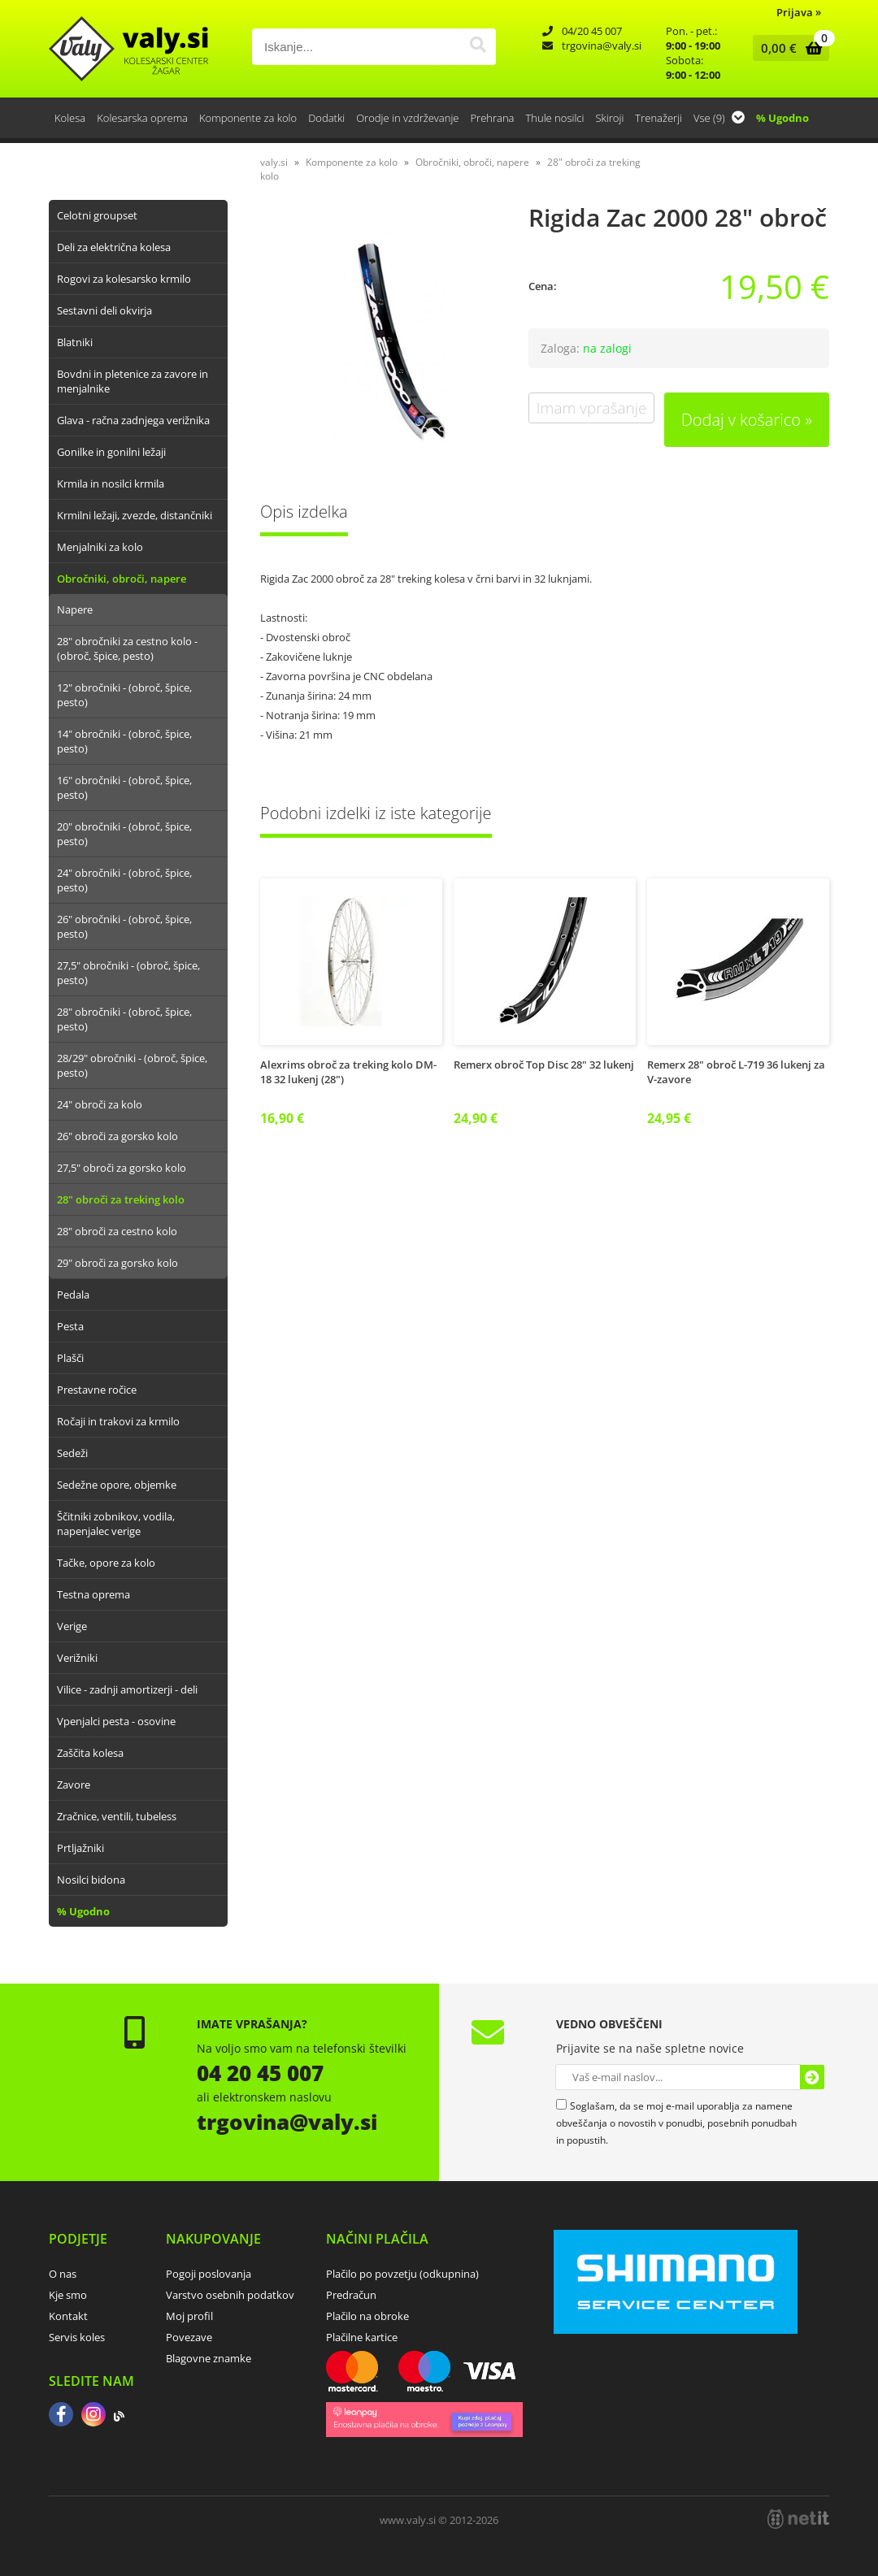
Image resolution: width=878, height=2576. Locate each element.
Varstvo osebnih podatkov (230, 2295)
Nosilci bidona (91, 1879)
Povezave (189, 2337)
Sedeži (72, 1453)
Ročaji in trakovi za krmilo (118, 1421)
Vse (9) (719, 118)
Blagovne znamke (208, 2358)
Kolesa (69, 118)
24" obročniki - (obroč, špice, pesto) (124, 880)
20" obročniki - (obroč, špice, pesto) (124, 833)
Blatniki (75, 342)
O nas (62, 2273)
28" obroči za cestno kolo (117, 1231)
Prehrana (492, 118)
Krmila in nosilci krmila (110, 483)
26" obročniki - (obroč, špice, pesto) (124, 926)
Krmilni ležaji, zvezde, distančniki (134, 515)
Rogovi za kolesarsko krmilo (124, 278)
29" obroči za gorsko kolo (117, 1262)
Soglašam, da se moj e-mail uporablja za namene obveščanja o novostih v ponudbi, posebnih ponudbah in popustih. (676, 2123)
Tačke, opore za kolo (106, 1562)
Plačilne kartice (362, 2337)
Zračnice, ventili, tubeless (116, 1816)
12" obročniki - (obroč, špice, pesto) (124, 694)
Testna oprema (93, 1594)
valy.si (274, 162)
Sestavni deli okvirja (104, 310)
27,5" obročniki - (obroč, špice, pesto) (128, 972)
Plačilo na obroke (367, 2316)
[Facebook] (61, 2416)
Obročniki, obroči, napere (121, 578)
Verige (72, 1626)
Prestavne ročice (97, 1389)
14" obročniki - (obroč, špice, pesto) (124, 741)
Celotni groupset (97, 215)
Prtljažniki (80, 1848)
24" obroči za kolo (99, 1104)
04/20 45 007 (592, 31)
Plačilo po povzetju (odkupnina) (402, 2273)
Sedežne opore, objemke (116, 1484)
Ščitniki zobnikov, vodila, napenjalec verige (116, 1523)
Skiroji (609, 118)
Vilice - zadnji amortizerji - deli (127, 1689)
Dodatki (326, 118)
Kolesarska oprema (142, 118)
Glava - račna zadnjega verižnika (133, 420)
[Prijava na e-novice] (812, 2077)
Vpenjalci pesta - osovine (116, 1721)
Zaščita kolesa (90, 1753)
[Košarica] (787, 48)
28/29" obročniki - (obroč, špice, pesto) (132, 1065)
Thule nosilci (554, 118)
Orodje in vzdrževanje (407, 118)
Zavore (73, 1784)
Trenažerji (658, 118)
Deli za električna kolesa (114, 247)
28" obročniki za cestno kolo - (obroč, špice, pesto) (127, 648)
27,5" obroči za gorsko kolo (121, 1167)
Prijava (798, 12)
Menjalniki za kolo (100, 547)
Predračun (351, 2295)
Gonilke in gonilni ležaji (111, 452)
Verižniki (77, 1657)
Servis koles (77, 2337)
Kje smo (68, 2295)
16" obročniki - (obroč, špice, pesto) (124, 787)
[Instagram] (93, 2416)
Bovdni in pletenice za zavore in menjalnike (132, 381)
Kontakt (68, 2316)
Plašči (70, 1358)
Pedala (73, 1294)
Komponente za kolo (248, 118)
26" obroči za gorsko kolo (117, 1136)
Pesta (70, 1326)
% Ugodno (782, 118)
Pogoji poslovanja (208, 2273)
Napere (75, 609)
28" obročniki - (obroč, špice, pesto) (124, 1019)
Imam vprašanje (592, 407)
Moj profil (189, 2316)
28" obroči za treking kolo (121, 1199)
